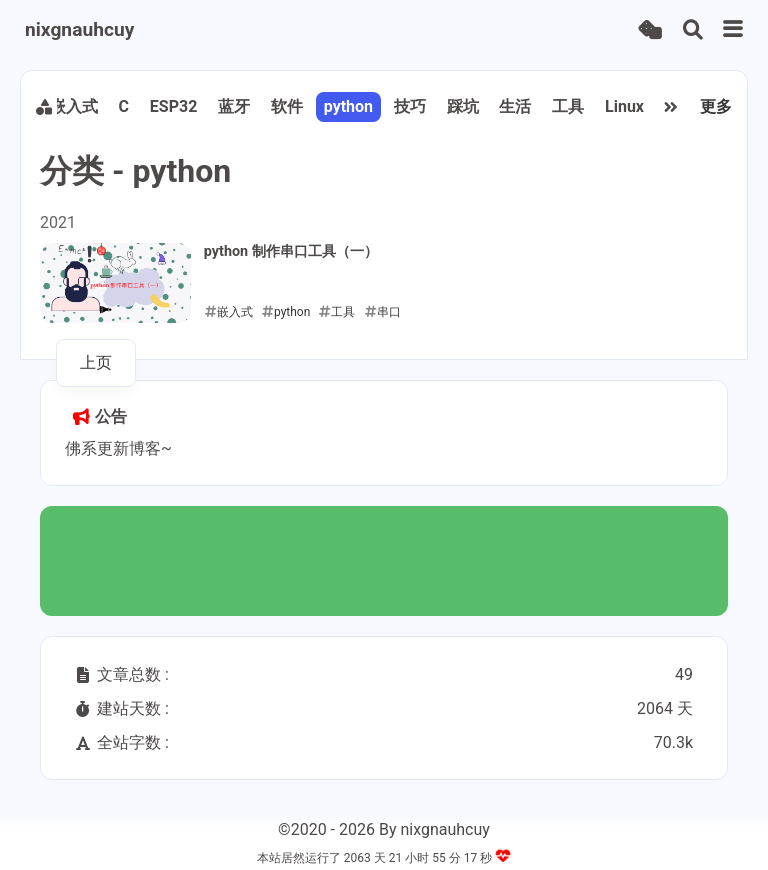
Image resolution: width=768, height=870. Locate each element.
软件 (287, 106)
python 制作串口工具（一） (291, 251)
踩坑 (463, 106)
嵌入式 (74, 106)
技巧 (410, 106)
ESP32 (174, 106)
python (348, 106)
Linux (624, 106)
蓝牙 (234, 106)
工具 (568, 106)
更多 (716, 106)
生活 (515, 106)
